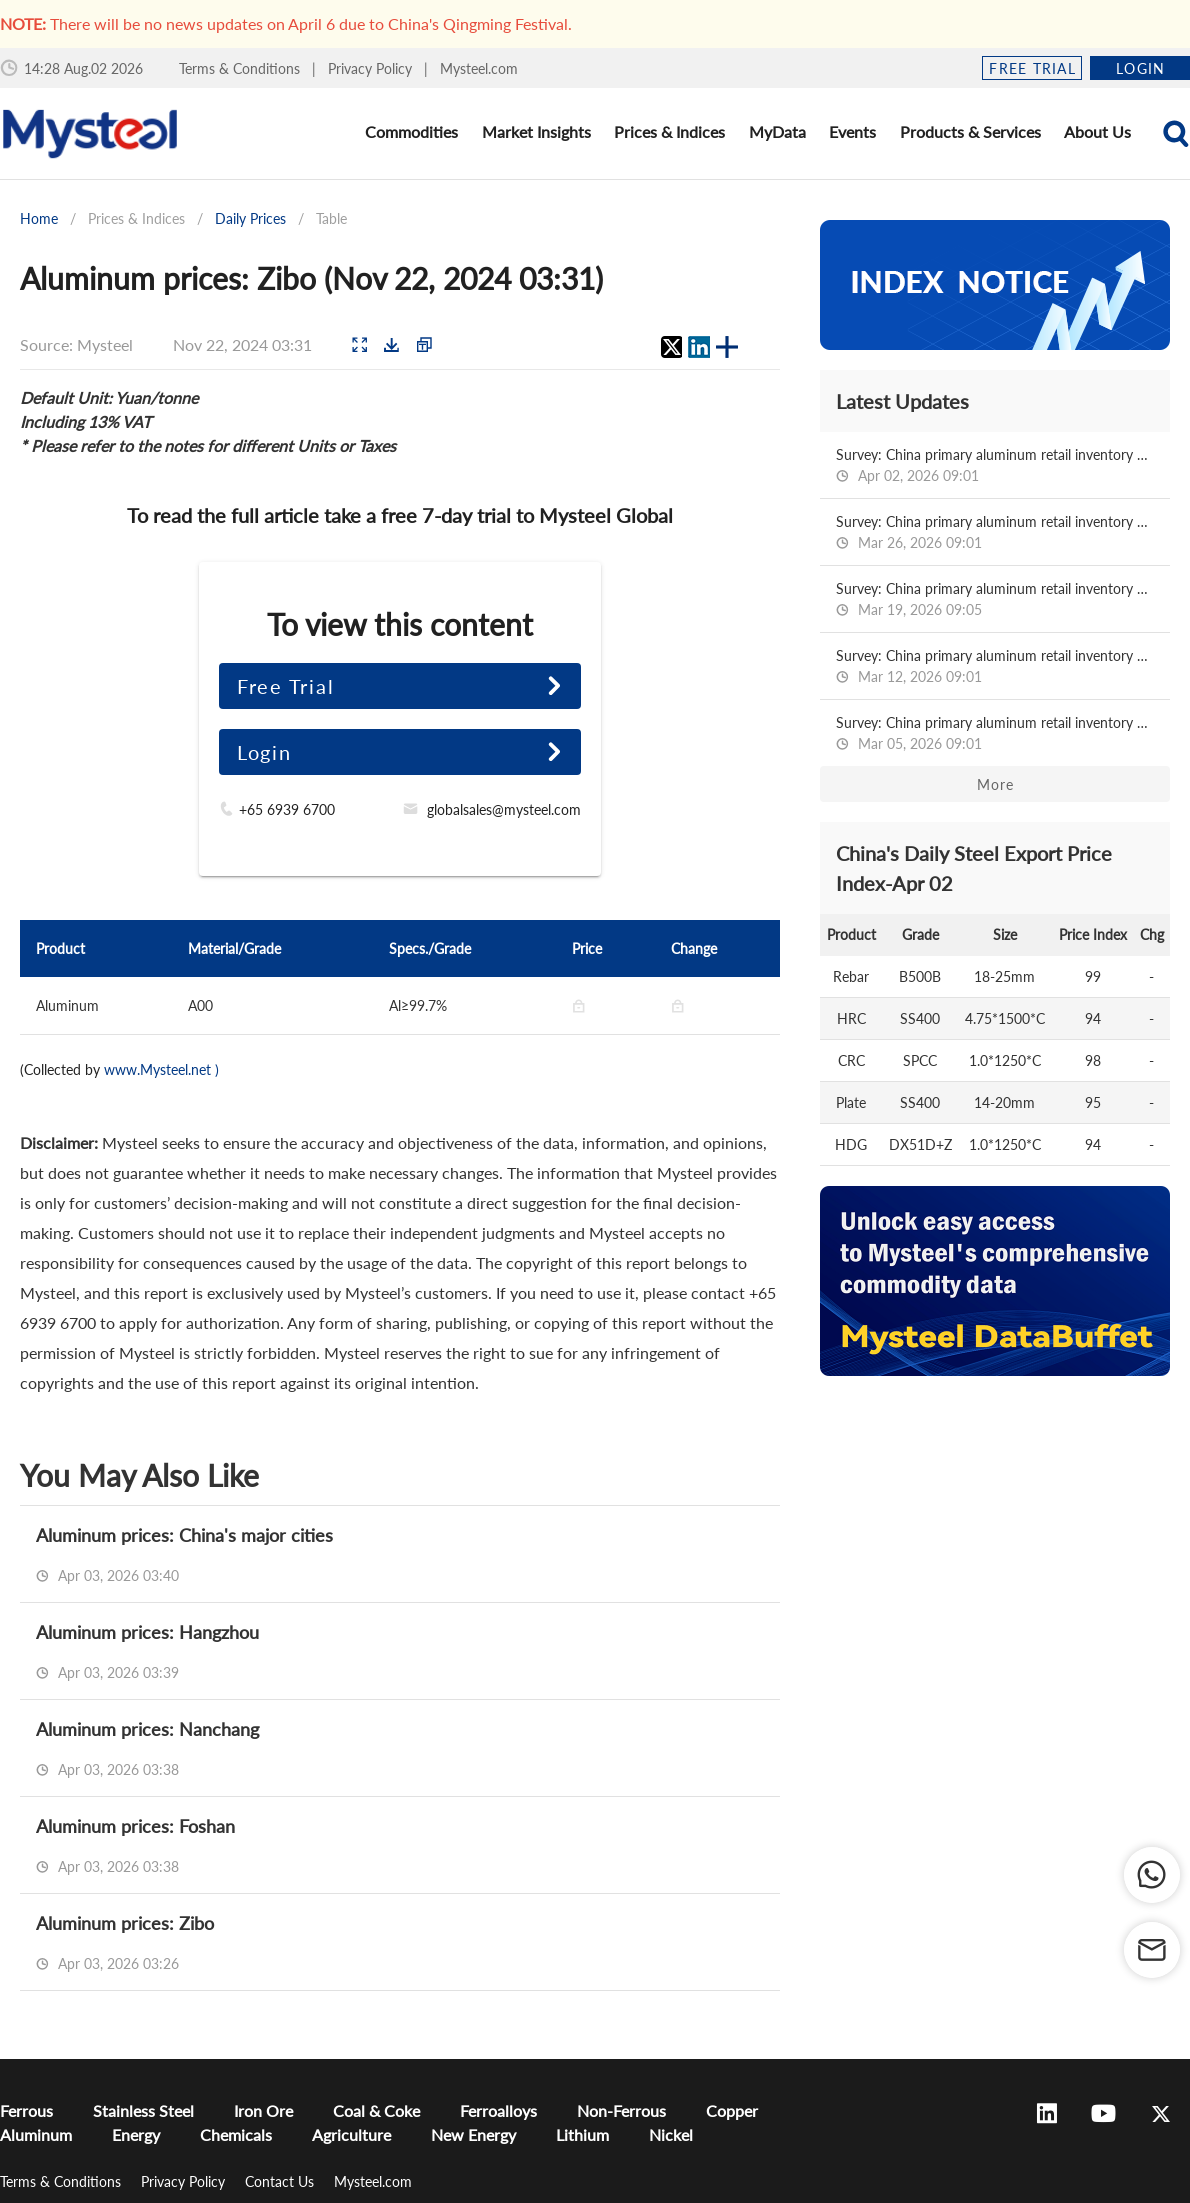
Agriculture (351, 2134)
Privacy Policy (372, 68)
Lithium (582, 2134)
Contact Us (281, 2181)
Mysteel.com (479, 68)
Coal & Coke (376, 2110)
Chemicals (236, 2134)
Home (39, 218)
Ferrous (26, 2110)
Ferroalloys (498, 2110)
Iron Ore (263, 2110)
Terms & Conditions (241, 68)
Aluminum (36, 2134)
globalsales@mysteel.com (504, 809)
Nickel (671, 2134)
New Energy (473, 2134)
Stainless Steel (143, 2110)
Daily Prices (250, 218)
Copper (732, 2110)
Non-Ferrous (621, 2110)
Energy (136, 2134)
